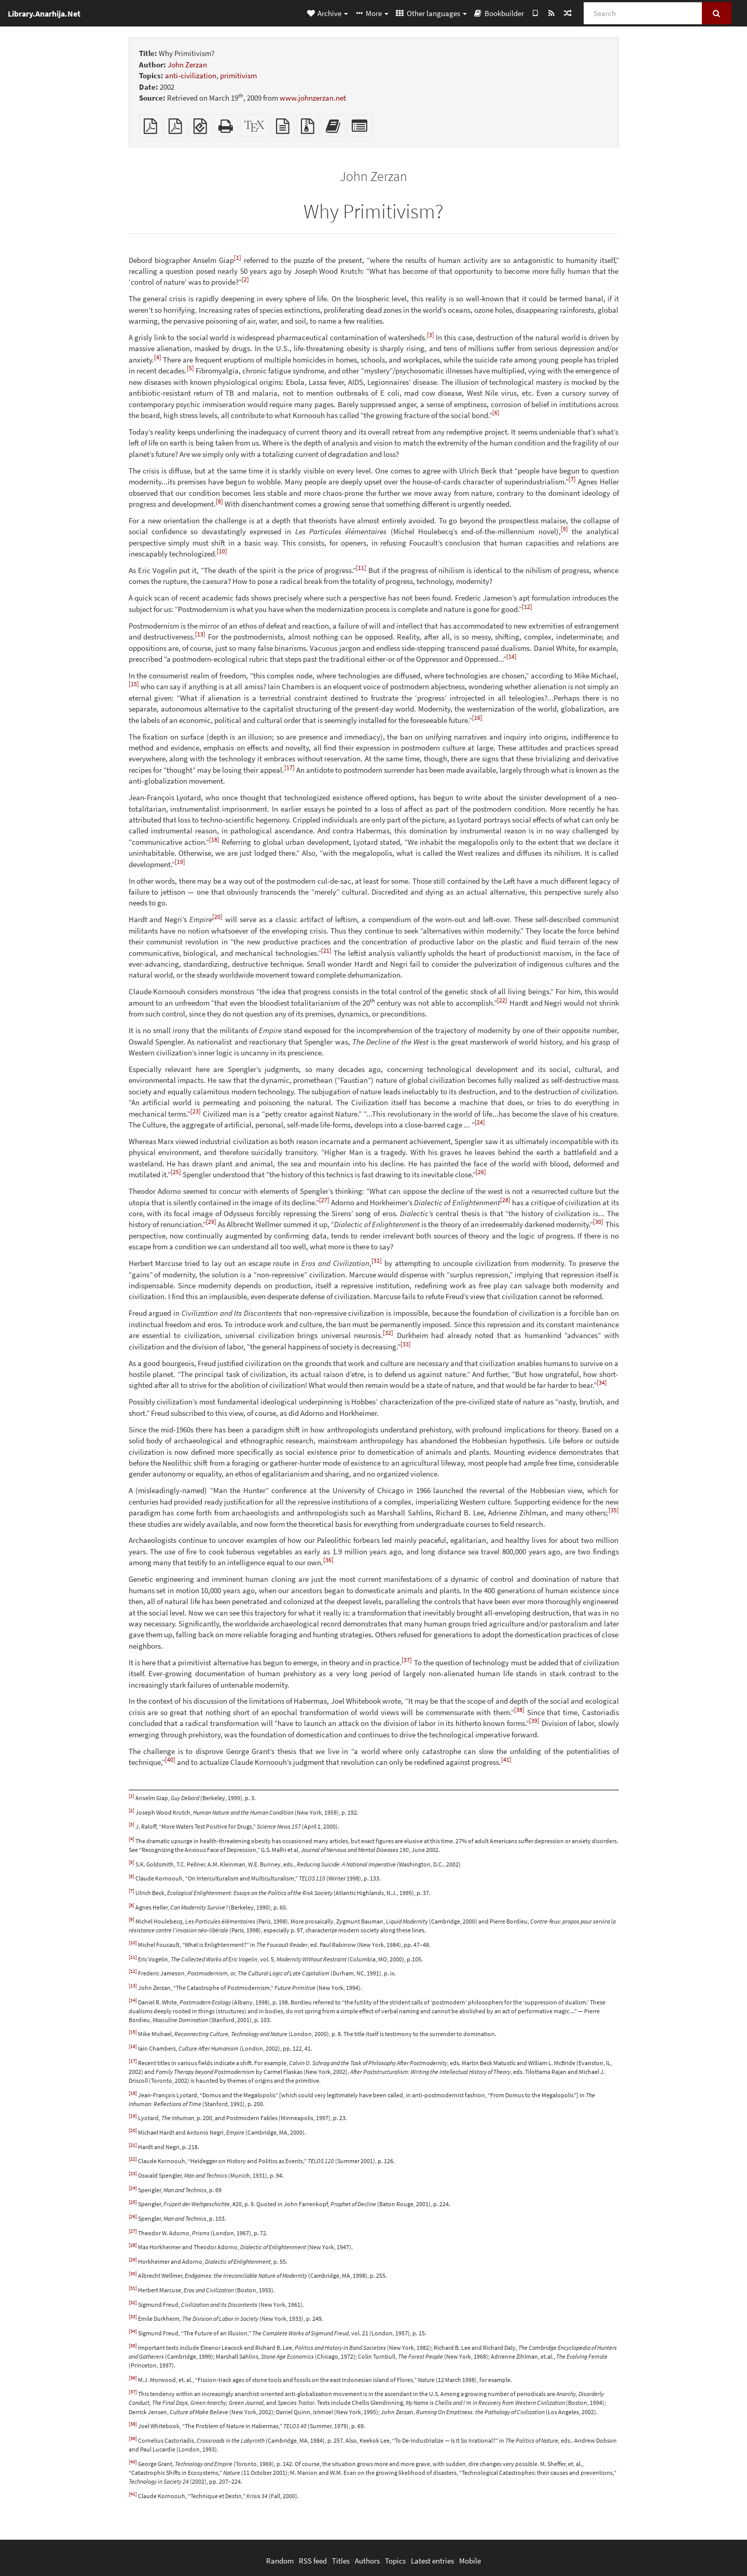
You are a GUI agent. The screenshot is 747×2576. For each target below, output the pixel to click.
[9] (564, 529)
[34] (602, 1382)
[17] (289, 767)
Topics (395, 2561)
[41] (506, 1759)
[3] (430, 335)
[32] (388, 1332)
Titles (341, 2561)
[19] (180, 862)
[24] (480, 1122)
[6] (496, 412)
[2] (245, 279)
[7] (572, 479)
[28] (505, 1200)
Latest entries (432, 2561)
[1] (237, 257)
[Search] (643, 13)
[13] (200, 634)
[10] (222, 551)
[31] (376, 1260)
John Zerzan (187, 64)
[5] (190, 368)
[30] (598, 1222)
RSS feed (313, 2561)
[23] (195, 1111)
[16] (477, 717)
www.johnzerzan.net (313, 98)
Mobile (470, 2561)
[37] (407, 1660)
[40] (170, 1759)
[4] (157, 357)
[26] (481, 1172)
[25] (176, 1172)
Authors (367, 2561)
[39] (534, 1720)
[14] (511, 656)
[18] (214, 839)
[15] (134, 684)
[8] (219, 501)
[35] (613, 1510)
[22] (502, 1000)
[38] (519, 1710)
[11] (361, 568)
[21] (326, 950)
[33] (405, 1344)
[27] (324, 1200)
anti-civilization (190, 75)
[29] (211, 1222)
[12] (527, 606)
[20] (217, 917)
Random (280, 2561)
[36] (328, 1560)
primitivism (238, 75)
